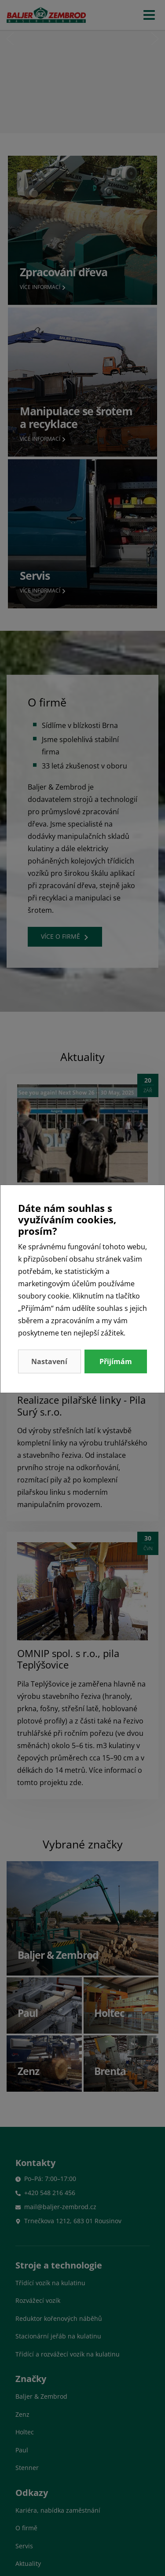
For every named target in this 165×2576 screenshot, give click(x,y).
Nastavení (49, 1361)
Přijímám (115, 1361)
